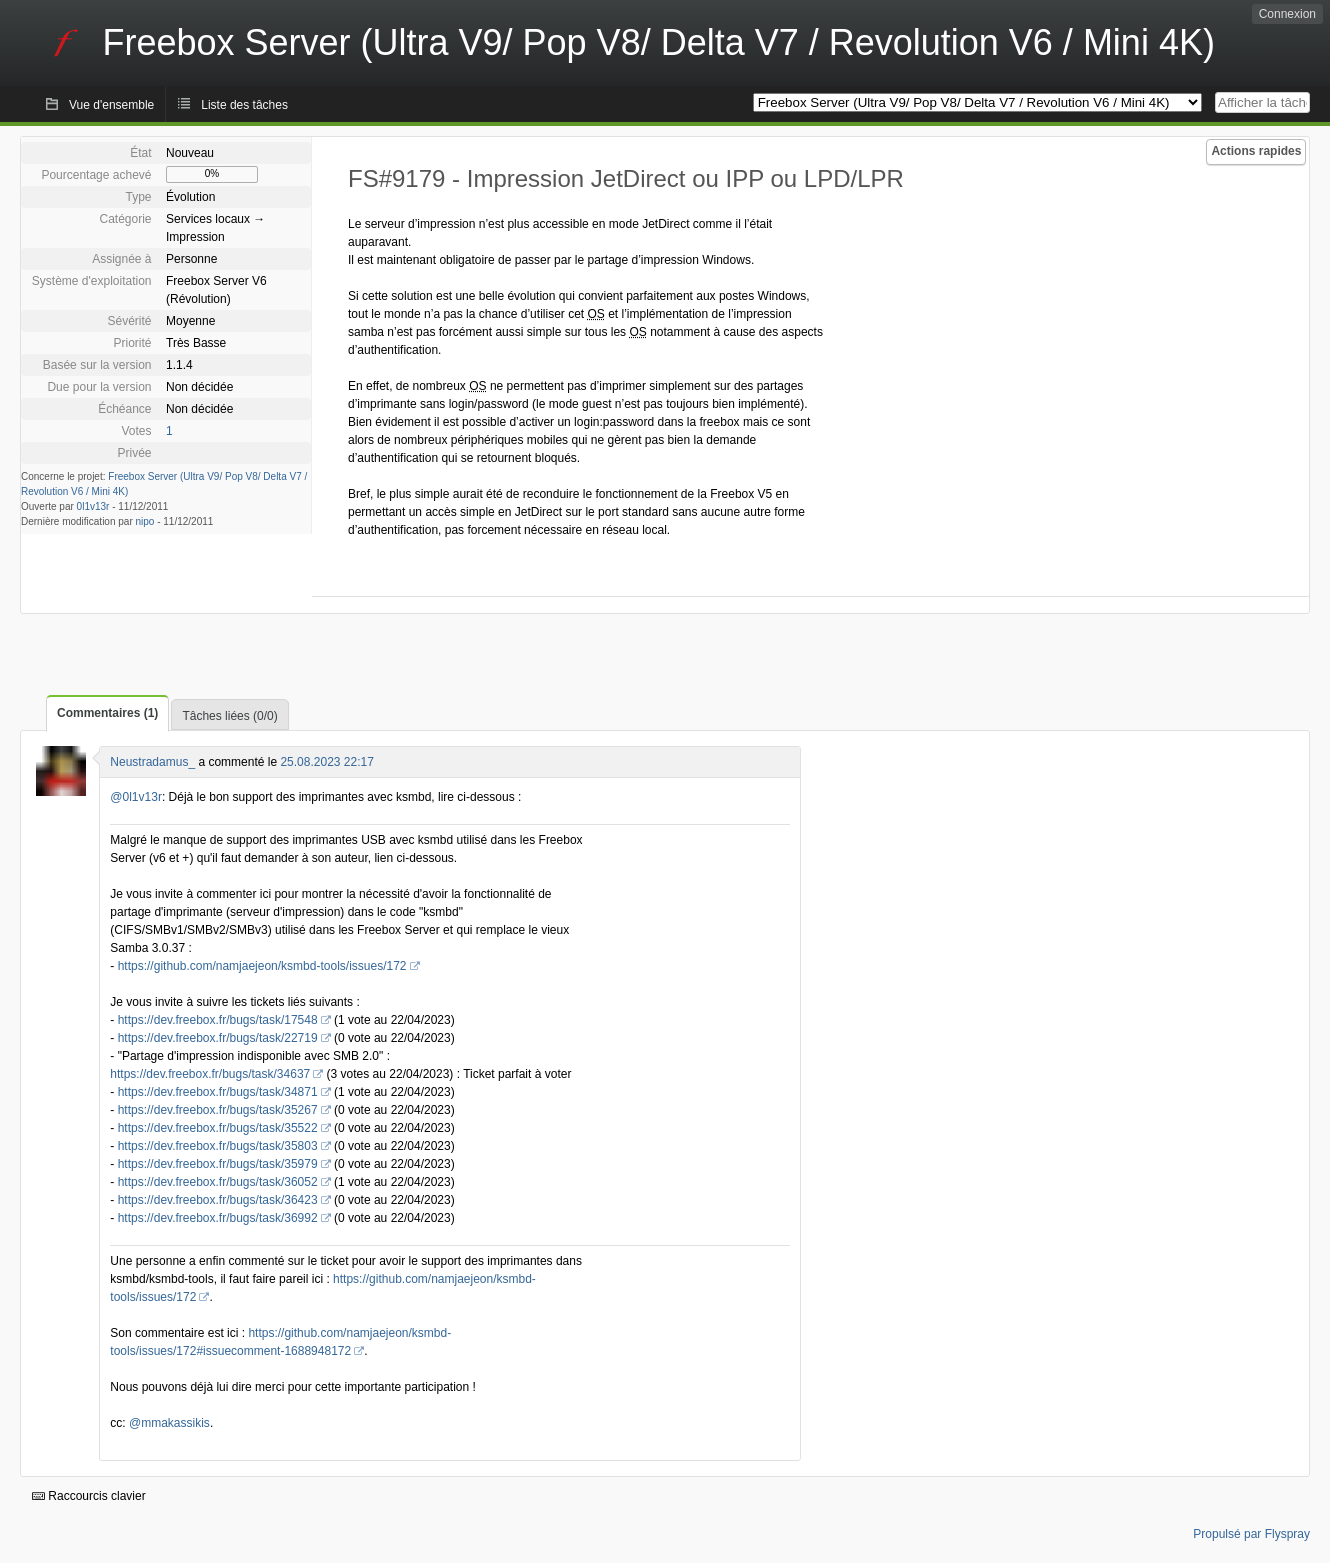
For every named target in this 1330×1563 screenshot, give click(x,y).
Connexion (1287, 14)
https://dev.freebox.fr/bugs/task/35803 (218, 1146)
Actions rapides (1256, 151)
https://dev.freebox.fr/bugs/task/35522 (218, 1128)
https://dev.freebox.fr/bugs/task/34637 (210, 1074)
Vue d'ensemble (111, 105)
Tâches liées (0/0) (229, 716)
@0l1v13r (136, 797)
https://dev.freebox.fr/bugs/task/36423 (218, 1200)
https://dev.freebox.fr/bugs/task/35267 (218, 1110)
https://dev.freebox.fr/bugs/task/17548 (218, 1020)
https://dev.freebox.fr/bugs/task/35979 (218, 1164)
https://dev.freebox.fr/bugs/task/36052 (218, 1182)
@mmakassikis (169, 1423)
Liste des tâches (244, 105)
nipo (145, 521)
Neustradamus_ (152, 762)
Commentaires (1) (107, 713)
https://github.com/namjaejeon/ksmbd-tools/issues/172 (262, 966)
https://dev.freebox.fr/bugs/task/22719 (218, 1038)
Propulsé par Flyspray (1251, 1534)
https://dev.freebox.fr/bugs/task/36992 (218, 1218)
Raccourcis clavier (89, 1496)
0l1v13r (93, 506)
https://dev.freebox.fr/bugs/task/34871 (218, 1092)
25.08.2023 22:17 (326, 762)
